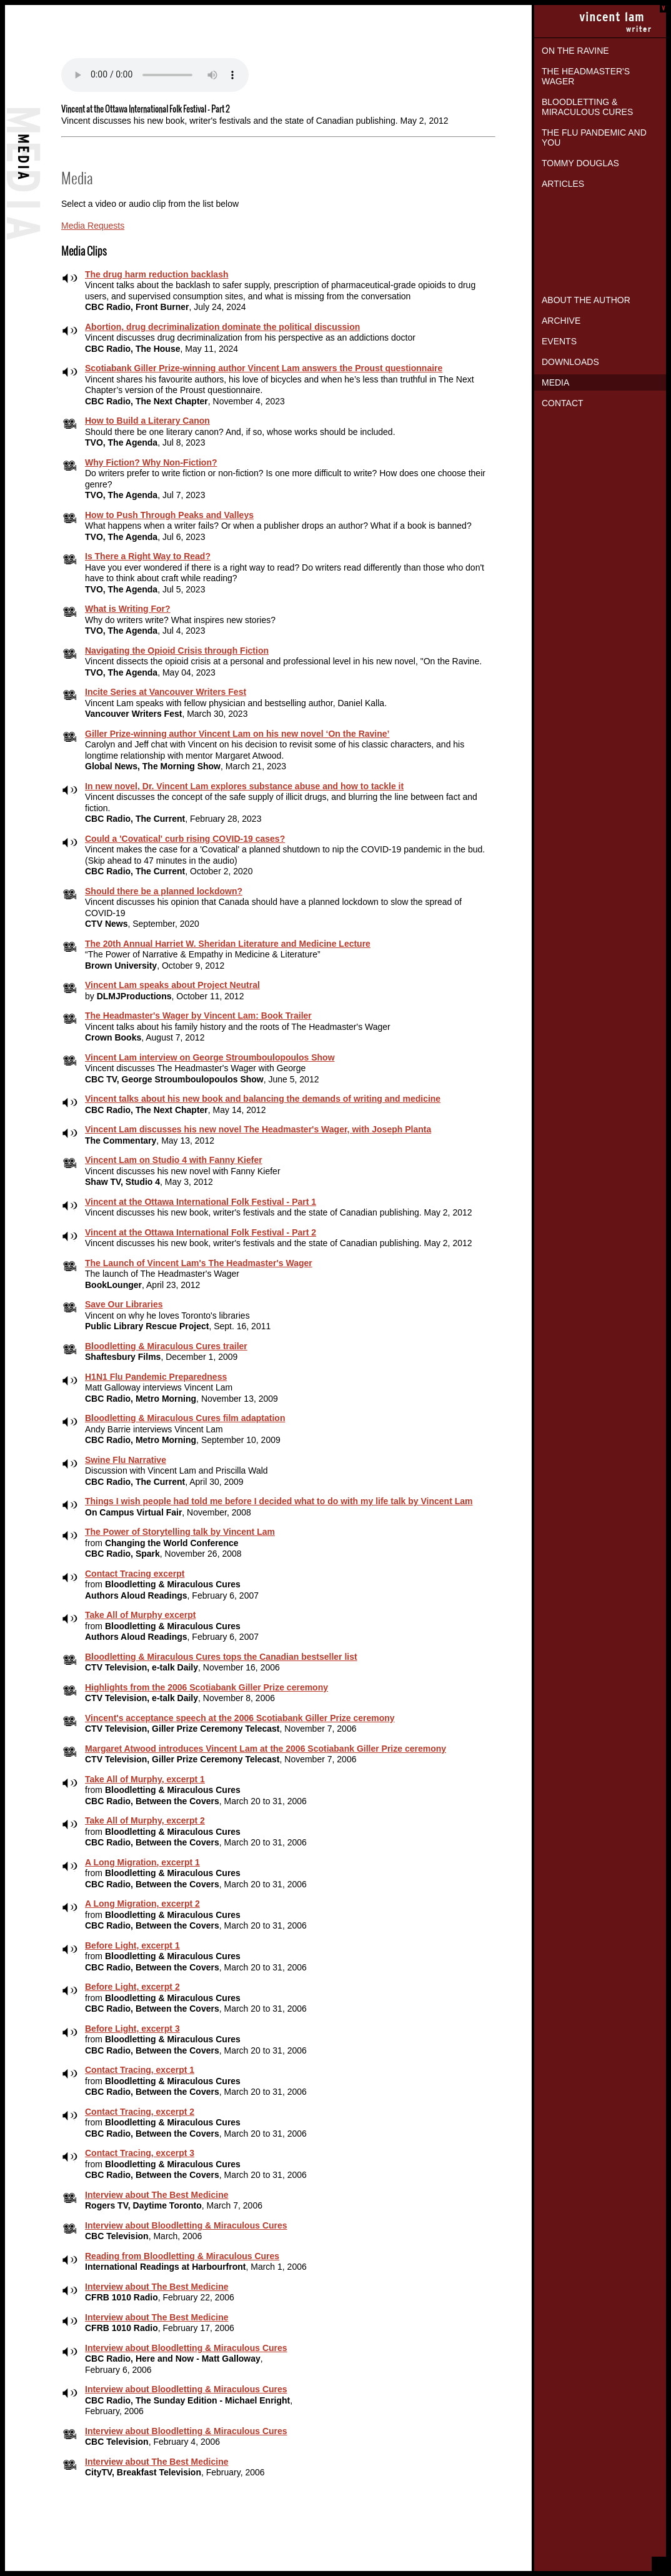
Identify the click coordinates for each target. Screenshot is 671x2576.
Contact (563, 403)
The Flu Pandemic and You (594, 137)
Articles (563, 184)
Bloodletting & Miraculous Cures (587, 107)
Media (555, 382)
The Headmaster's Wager (586, 76)
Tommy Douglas (580, 163)
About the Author (586, 300)
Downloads (570, 362)
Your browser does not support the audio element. (155, 75)
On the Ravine (575, 51)
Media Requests (92, 226)
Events (559, 341)
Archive (561, 321)
